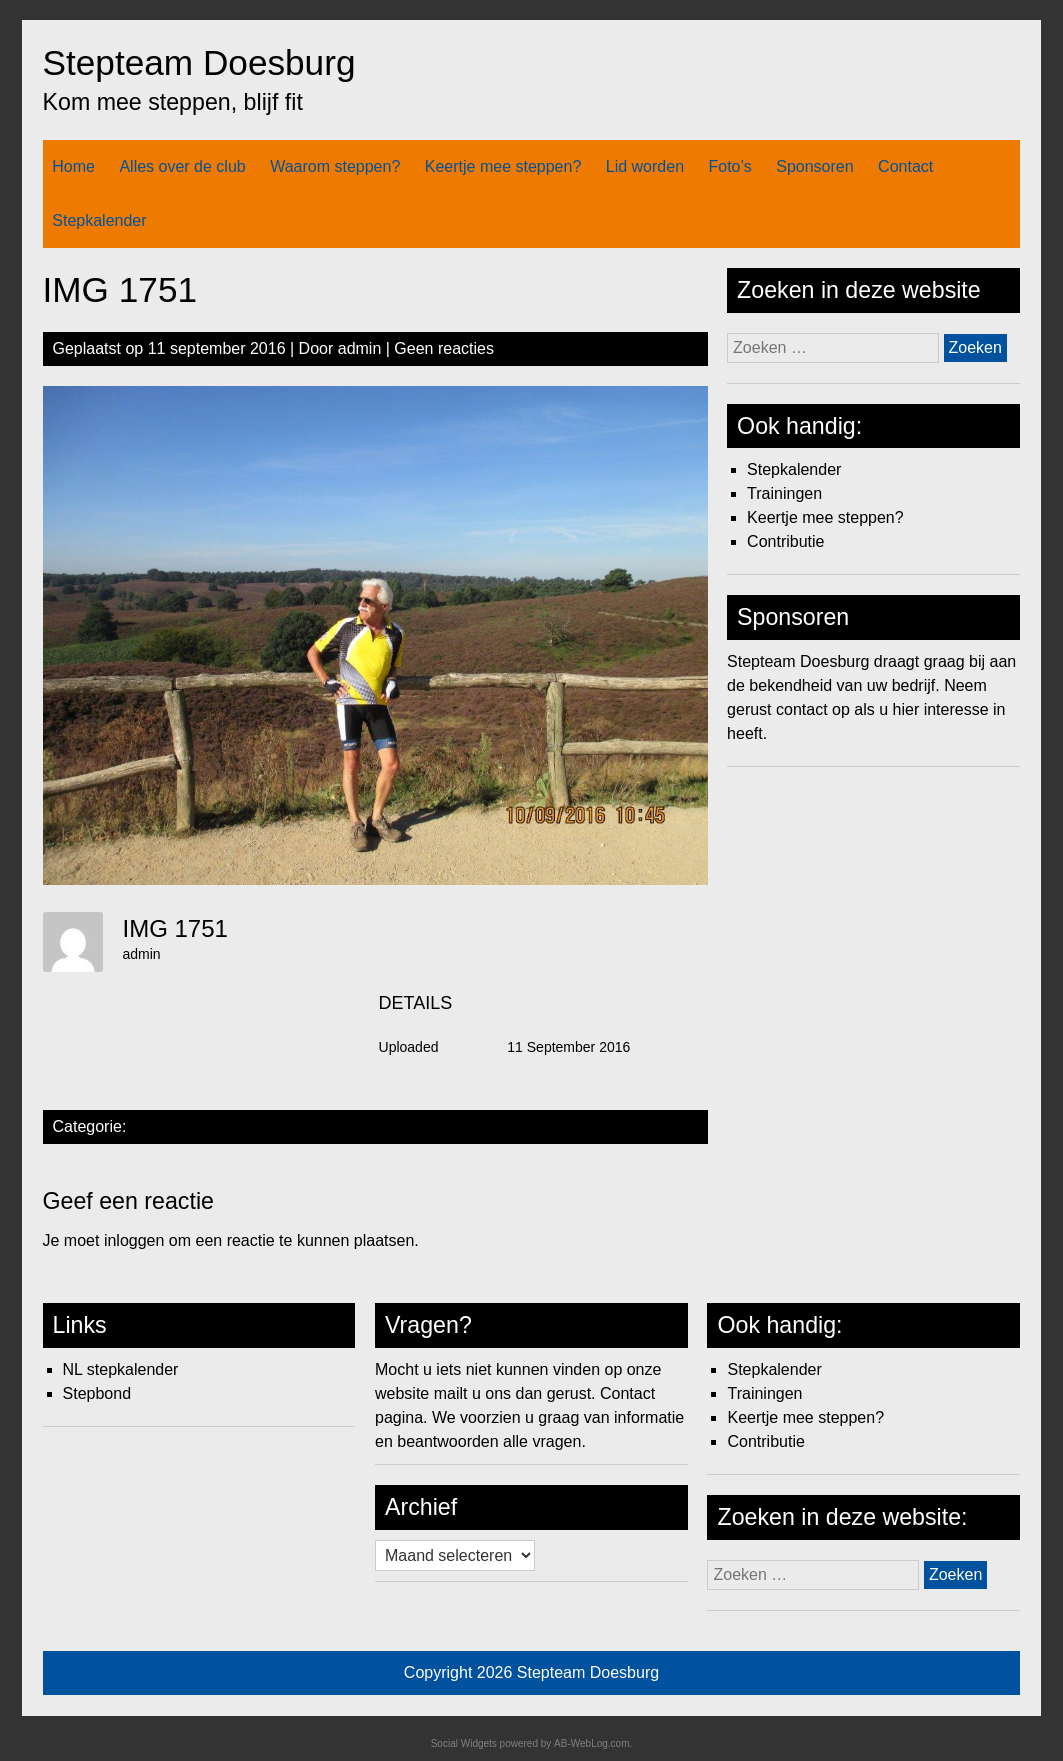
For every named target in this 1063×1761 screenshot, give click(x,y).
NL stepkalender (121, 1369)
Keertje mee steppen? (503, 166)
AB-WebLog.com (591, 1743)
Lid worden (645, 166)
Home (73, 166)
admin (360, 348)
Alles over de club (182, 166)
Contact (905, 166)
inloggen (134, 1240)
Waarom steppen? (335, 166)
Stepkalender (99, 220)
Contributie (785, 541)
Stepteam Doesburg (199, 62)
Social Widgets (464, 1743)
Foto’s (730, 166)
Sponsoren (814, 166)
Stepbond (97, 1393)
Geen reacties (444, 348)
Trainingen (784, 493)
